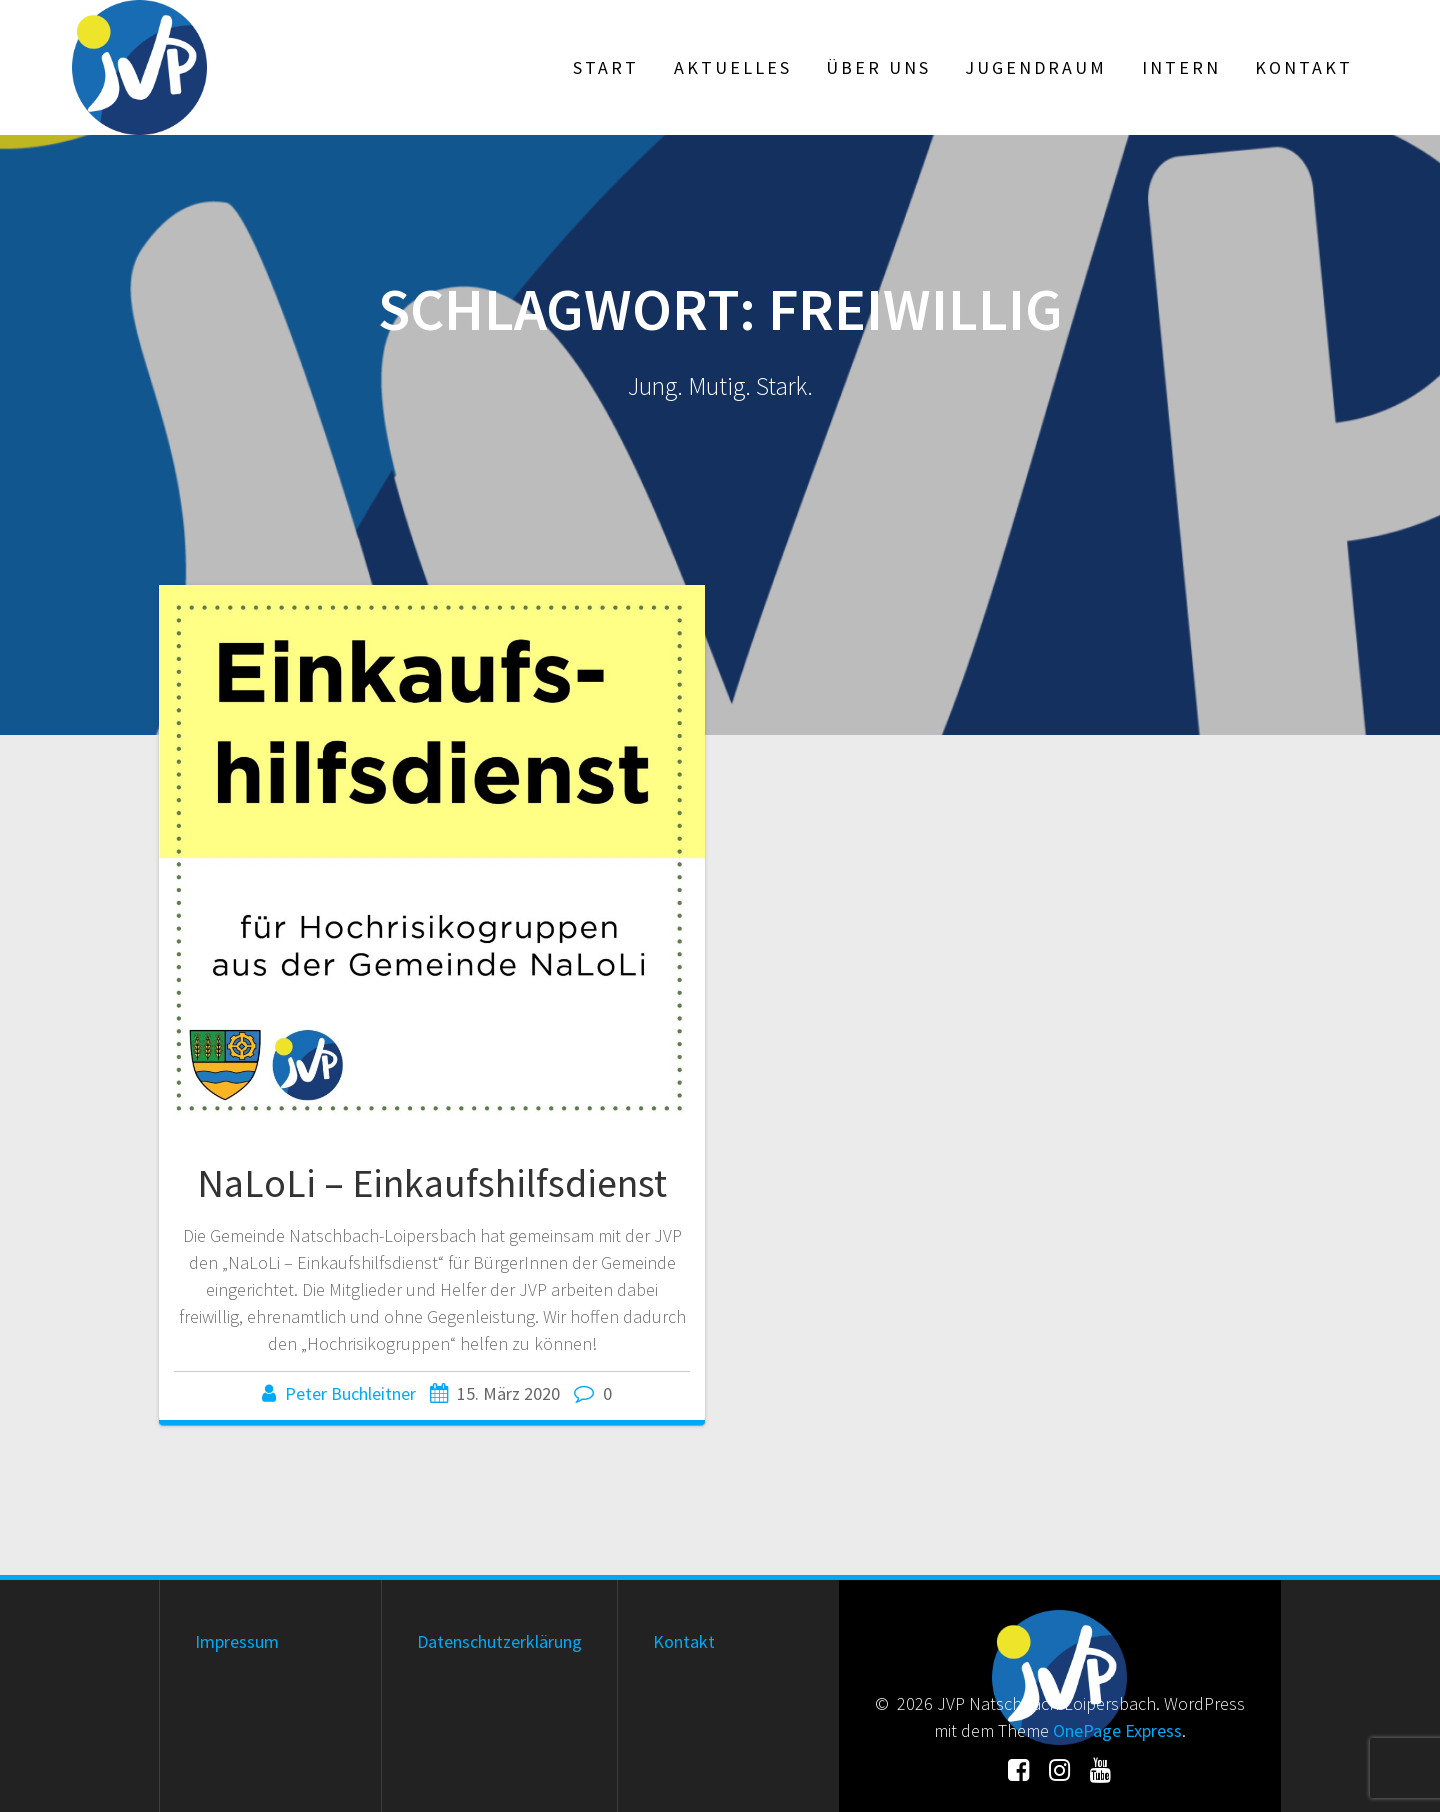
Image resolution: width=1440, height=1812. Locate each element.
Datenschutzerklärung (499, 1641)
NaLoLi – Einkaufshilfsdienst (432, 1183)
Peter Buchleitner (350, 1393)
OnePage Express (1117, 1730)
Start (606, 67)
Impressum (237, 1641)
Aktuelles (733, 67)
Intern (1181, 67)
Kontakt (1304, 67)
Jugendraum (1036, 67)
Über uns (878, 67)
